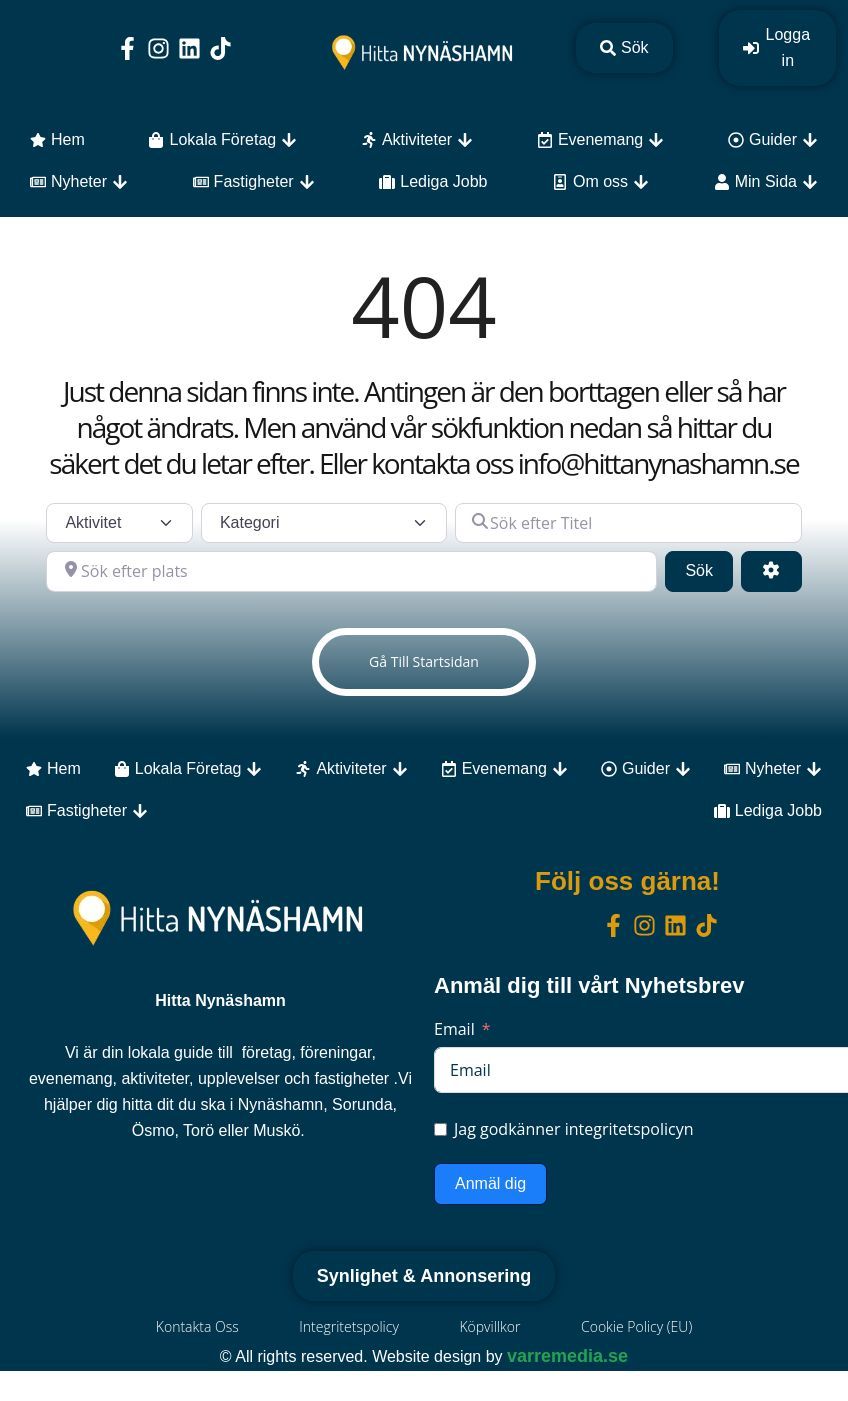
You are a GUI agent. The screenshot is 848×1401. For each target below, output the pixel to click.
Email (454, 1029)
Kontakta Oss (196, 1326)
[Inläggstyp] (119, 523)
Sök (709, 568)
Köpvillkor (490, 1326)
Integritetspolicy (349, 1326)
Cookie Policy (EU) (637, 1326)
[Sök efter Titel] (628, 523)
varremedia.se (567, 1356)
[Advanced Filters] (771, 571)
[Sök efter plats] (351, 571)
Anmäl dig (490, 1183)
